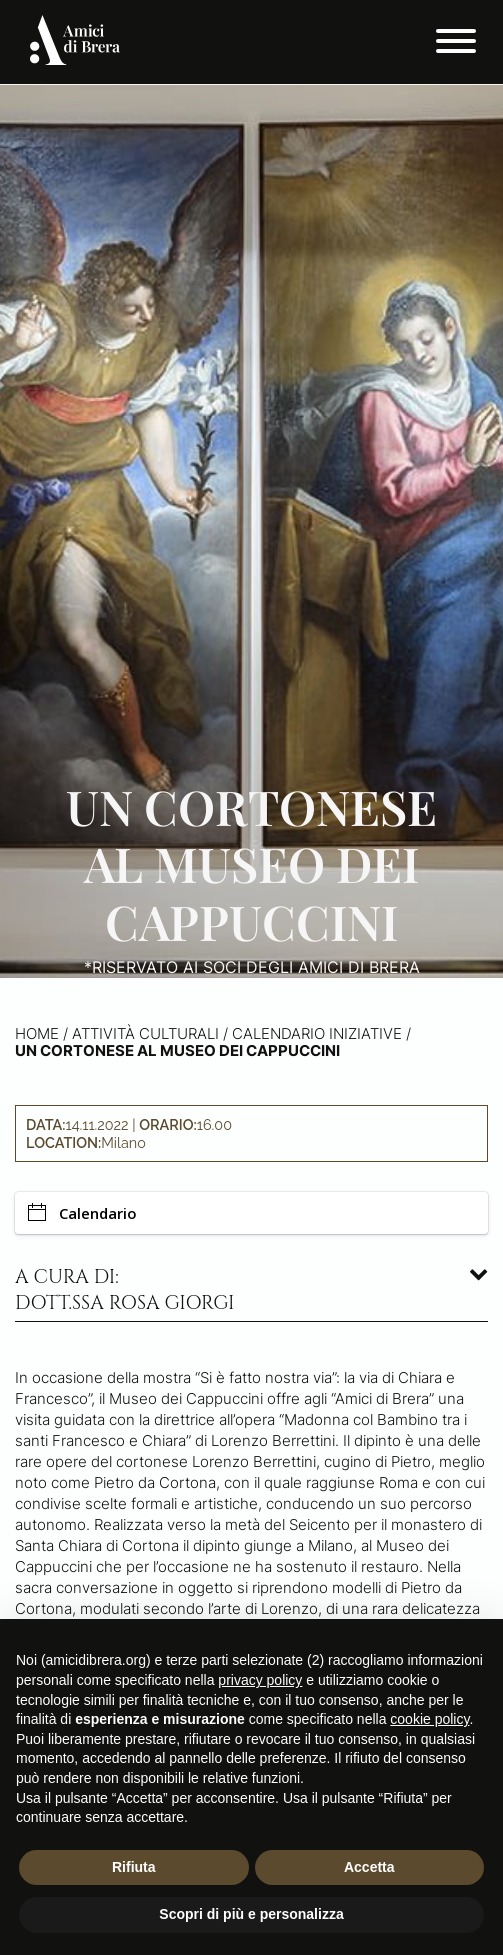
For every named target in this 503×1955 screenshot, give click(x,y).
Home (37, 1033)
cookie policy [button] (429, 1719)
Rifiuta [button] (134, 1867)
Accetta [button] (369, 1867)
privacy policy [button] (260, 1680)
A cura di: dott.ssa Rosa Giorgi (125, 1290)
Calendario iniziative (317, 1033)
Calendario (82, 1213)
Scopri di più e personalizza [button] (251, 1914)
